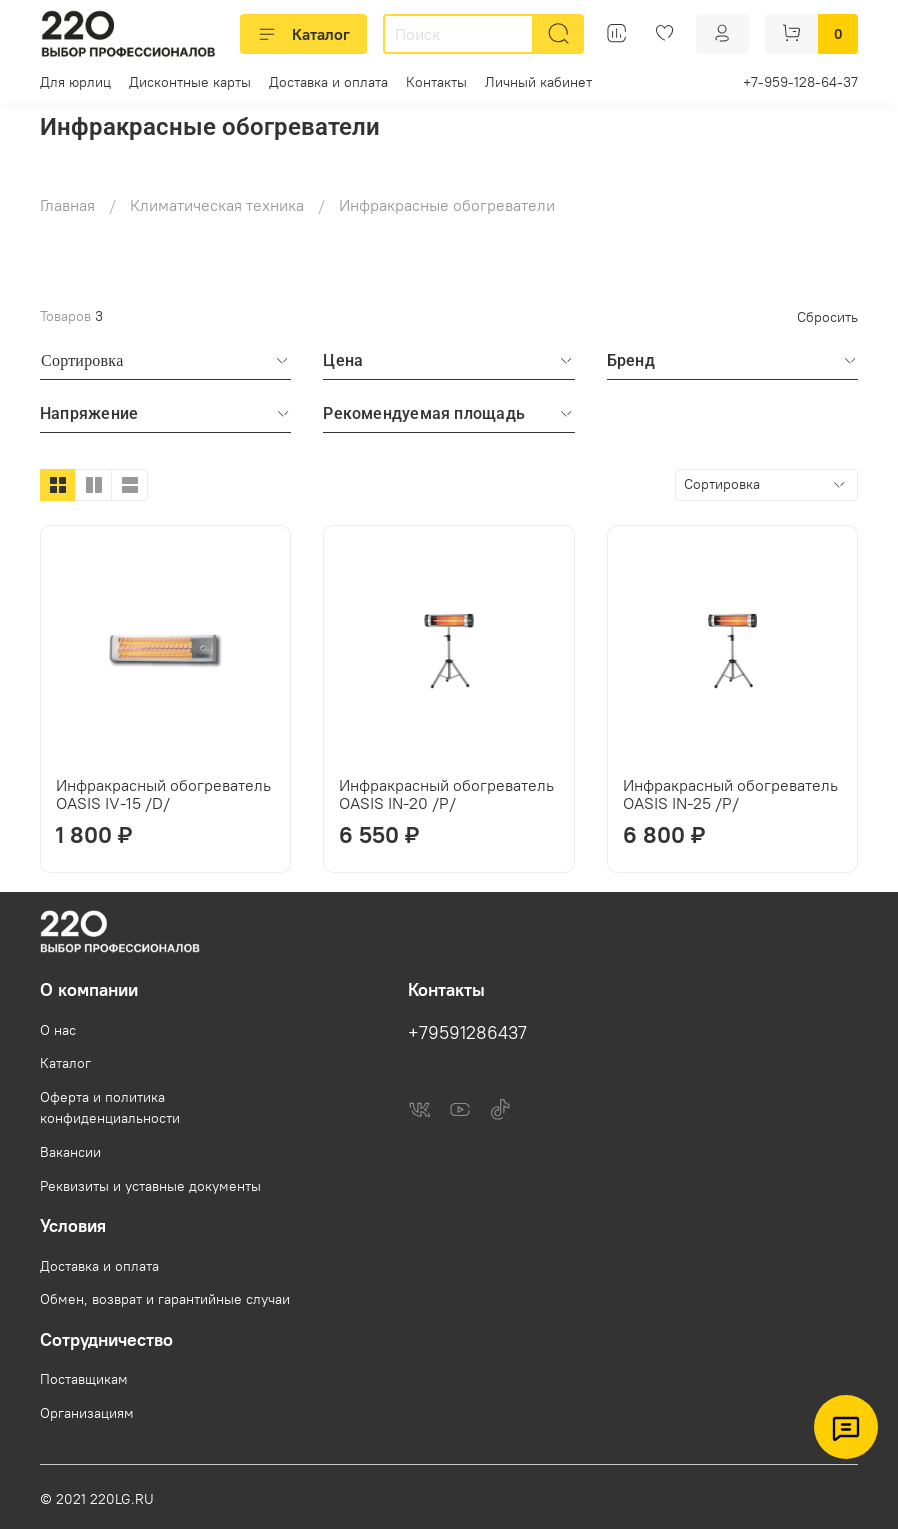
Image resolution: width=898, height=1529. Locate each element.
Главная (67, 205)
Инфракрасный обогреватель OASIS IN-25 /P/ (730, 794)
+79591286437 (467, 1033)
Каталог (303, 34)
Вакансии (70, 1152)
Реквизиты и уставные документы (150, 1186)
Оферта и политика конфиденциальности (110, 1108)
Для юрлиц (75, 82)
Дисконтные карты (190, 82)
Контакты (436, 82)
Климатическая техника (217, 205)
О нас (58, 1030)
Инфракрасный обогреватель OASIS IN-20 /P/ (446, 794)
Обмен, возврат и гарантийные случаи (165, 1299)
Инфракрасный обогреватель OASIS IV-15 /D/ (163, 794)
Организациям (87, 1413)
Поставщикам (84, 1379)
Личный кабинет (538, 82)
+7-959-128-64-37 (800, 82)
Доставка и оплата (328, 82)
